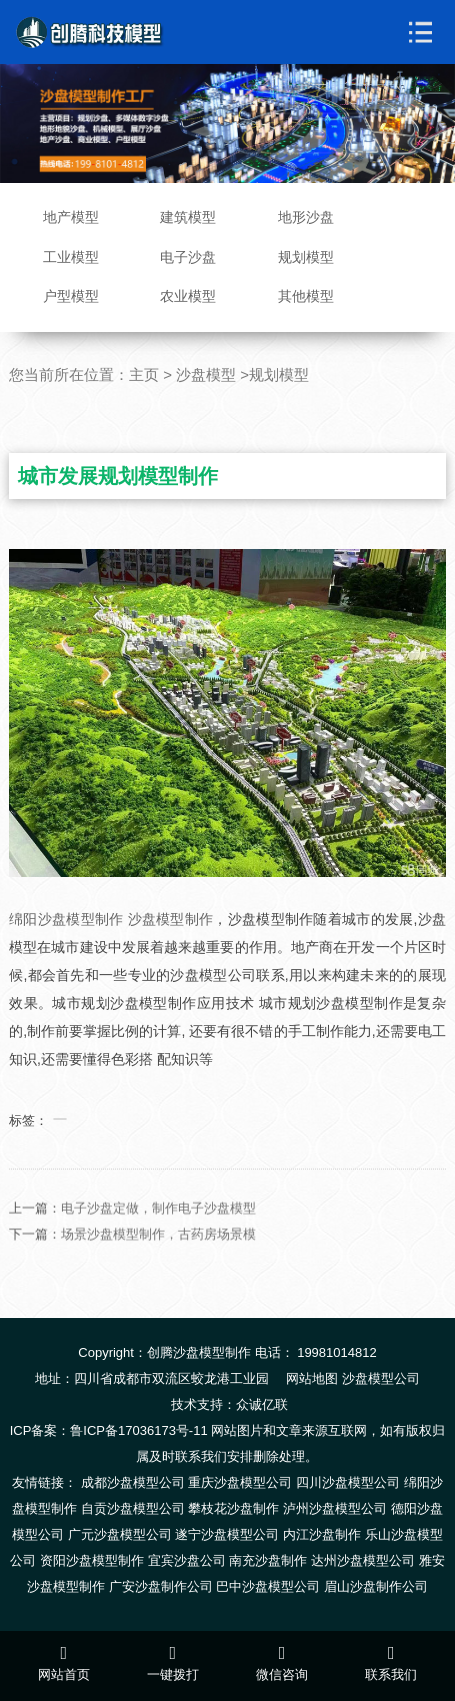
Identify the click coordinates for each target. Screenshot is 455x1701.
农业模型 (188, 296)
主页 (144, 374)
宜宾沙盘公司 (187, 1560)
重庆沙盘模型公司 (240, 1482)
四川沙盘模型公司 (348, 1482)
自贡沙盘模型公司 (133, 1508)
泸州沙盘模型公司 (335, 1508)
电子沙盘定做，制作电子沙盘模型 (158, 1235)
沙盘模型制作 (171, 919)
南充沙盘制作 (268, 1560)
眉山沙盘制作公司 (376, 1586)
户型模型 (71, 296)
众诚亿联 (262, 1404)
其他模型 (306, 296)
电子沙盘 (188, 257)
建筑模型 (188, 217)
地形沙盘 (306, 217)
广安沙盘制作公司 (161, 1586)
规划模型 (306, 257)
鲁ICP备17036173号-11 (138, 1430)
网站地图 (312, 1378)
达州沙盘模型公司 (363, 1560)
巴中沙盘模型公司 (268, 1586)
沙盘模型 (206, 374)
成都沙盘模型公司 (133, 1482)
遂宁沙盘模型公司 (227, 1534)
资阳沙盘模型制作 (92, 1560)
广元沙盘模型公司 (120, 1534)
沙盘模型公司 (381, 1378)
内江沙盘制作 (322, 1534)
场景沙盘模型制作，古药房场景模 (158, 1261)
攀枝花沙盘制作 (233, 1508)
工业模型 (71, 257)
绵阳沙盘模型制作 (66, 919)
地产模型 (71, 217)
